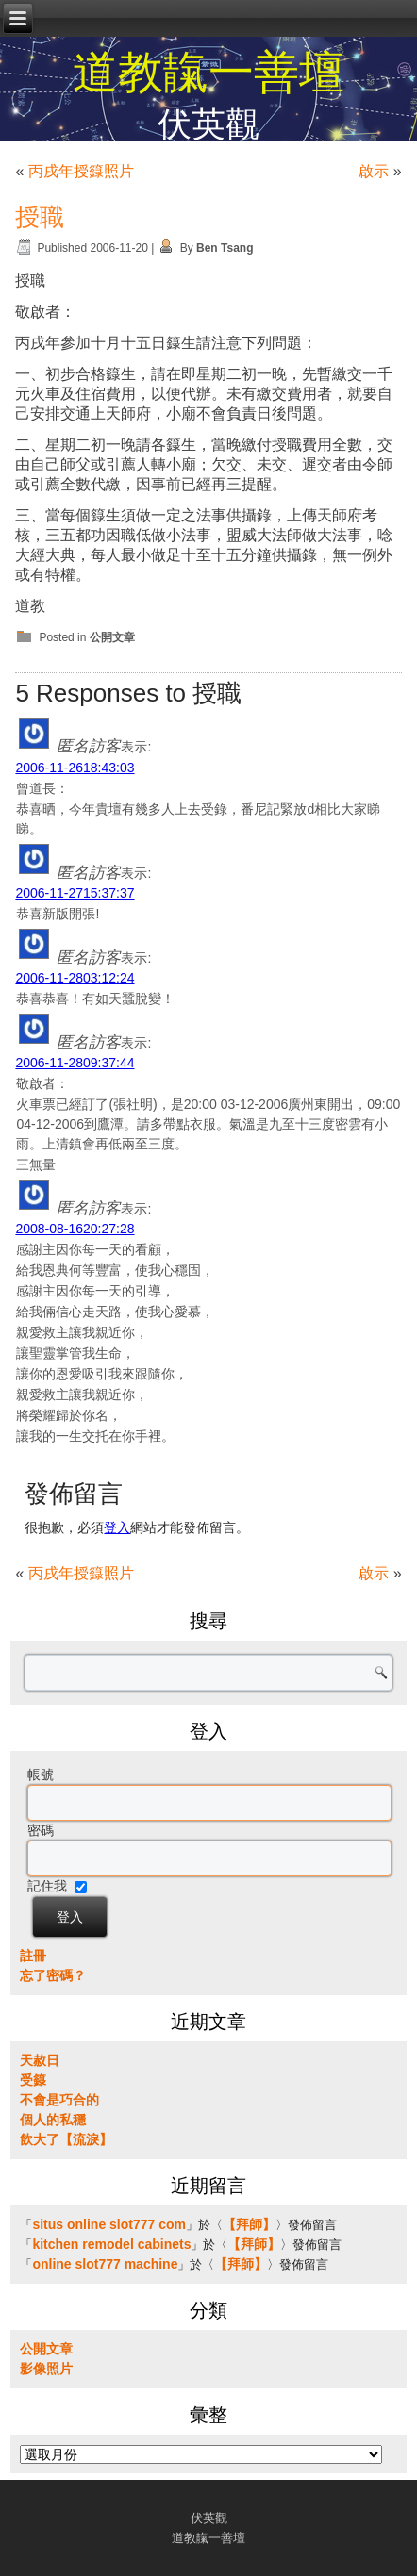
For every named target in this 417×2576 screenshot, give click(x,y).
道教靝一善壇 (208, 72)
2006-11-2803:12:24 (74, 977)
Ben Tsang (224, 248)
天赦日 (39, 2060)
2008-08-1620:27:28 (74, 1228)
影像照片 (46, 2368)
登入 (117, 1527)
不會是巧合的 (59, 2099)
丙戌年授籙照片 (81, 171)
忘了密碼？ (53, 1975)
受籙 (33, 2080)
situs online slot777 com (109, 2224)
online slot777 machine (104, 2263)
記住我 (47, 1885)
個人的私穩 (53, 2119)
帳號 (40, 1774)
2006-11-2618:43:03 (74, 767)
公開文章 (112, 637)
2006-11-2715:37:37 (74, 892)
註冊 (33, 1955)
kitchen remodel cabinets (111, 2244)
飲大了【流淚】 (66, 2139)
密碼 (40, 1830)
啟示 (374, 171)
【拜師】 (249, 2224)
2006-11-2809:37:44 (74, 1062)
